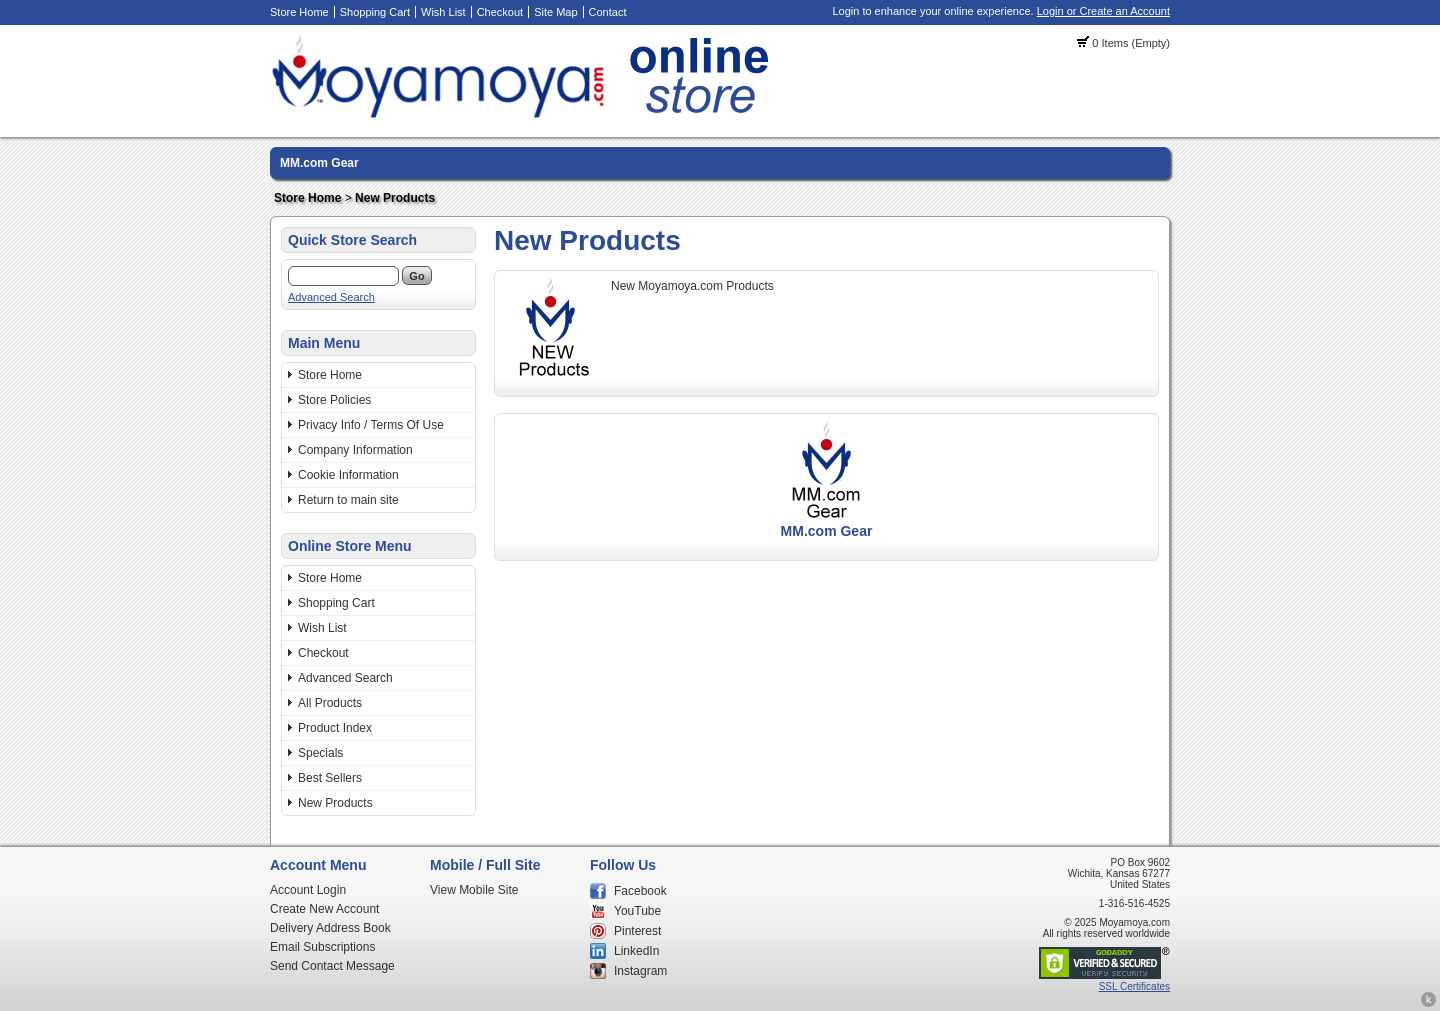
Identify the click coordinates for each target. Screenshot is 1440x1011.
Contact (608, 12)
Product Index (335, 728)
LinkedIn (636, 951)
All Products (330, 703)
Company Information (355, 450)
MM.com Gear (319, 163)
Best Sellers (330, 778)
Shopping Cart (375, 12)
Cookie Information (348, 475)
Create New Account (324, 909)
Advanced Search (331, 297)
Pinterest (637, 931)
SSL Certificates (1134, 986)
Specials (320, 753)
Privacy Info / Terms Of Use (371, 425)
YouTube (637, 911)
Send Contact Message (332, 966)
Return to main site (348, 500)
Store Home (299, 12)
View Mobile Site (474, 890)
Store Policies (334, 400)
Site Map (555, 12)
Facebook (640, 891)
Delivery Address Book (330, 928)
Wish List (443, 12)
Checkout (500, 12)
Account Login (308, 890)
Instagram (640, 971)
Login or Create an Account (1103, 11)
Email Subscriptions (322, 947)
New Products (395, 198)
